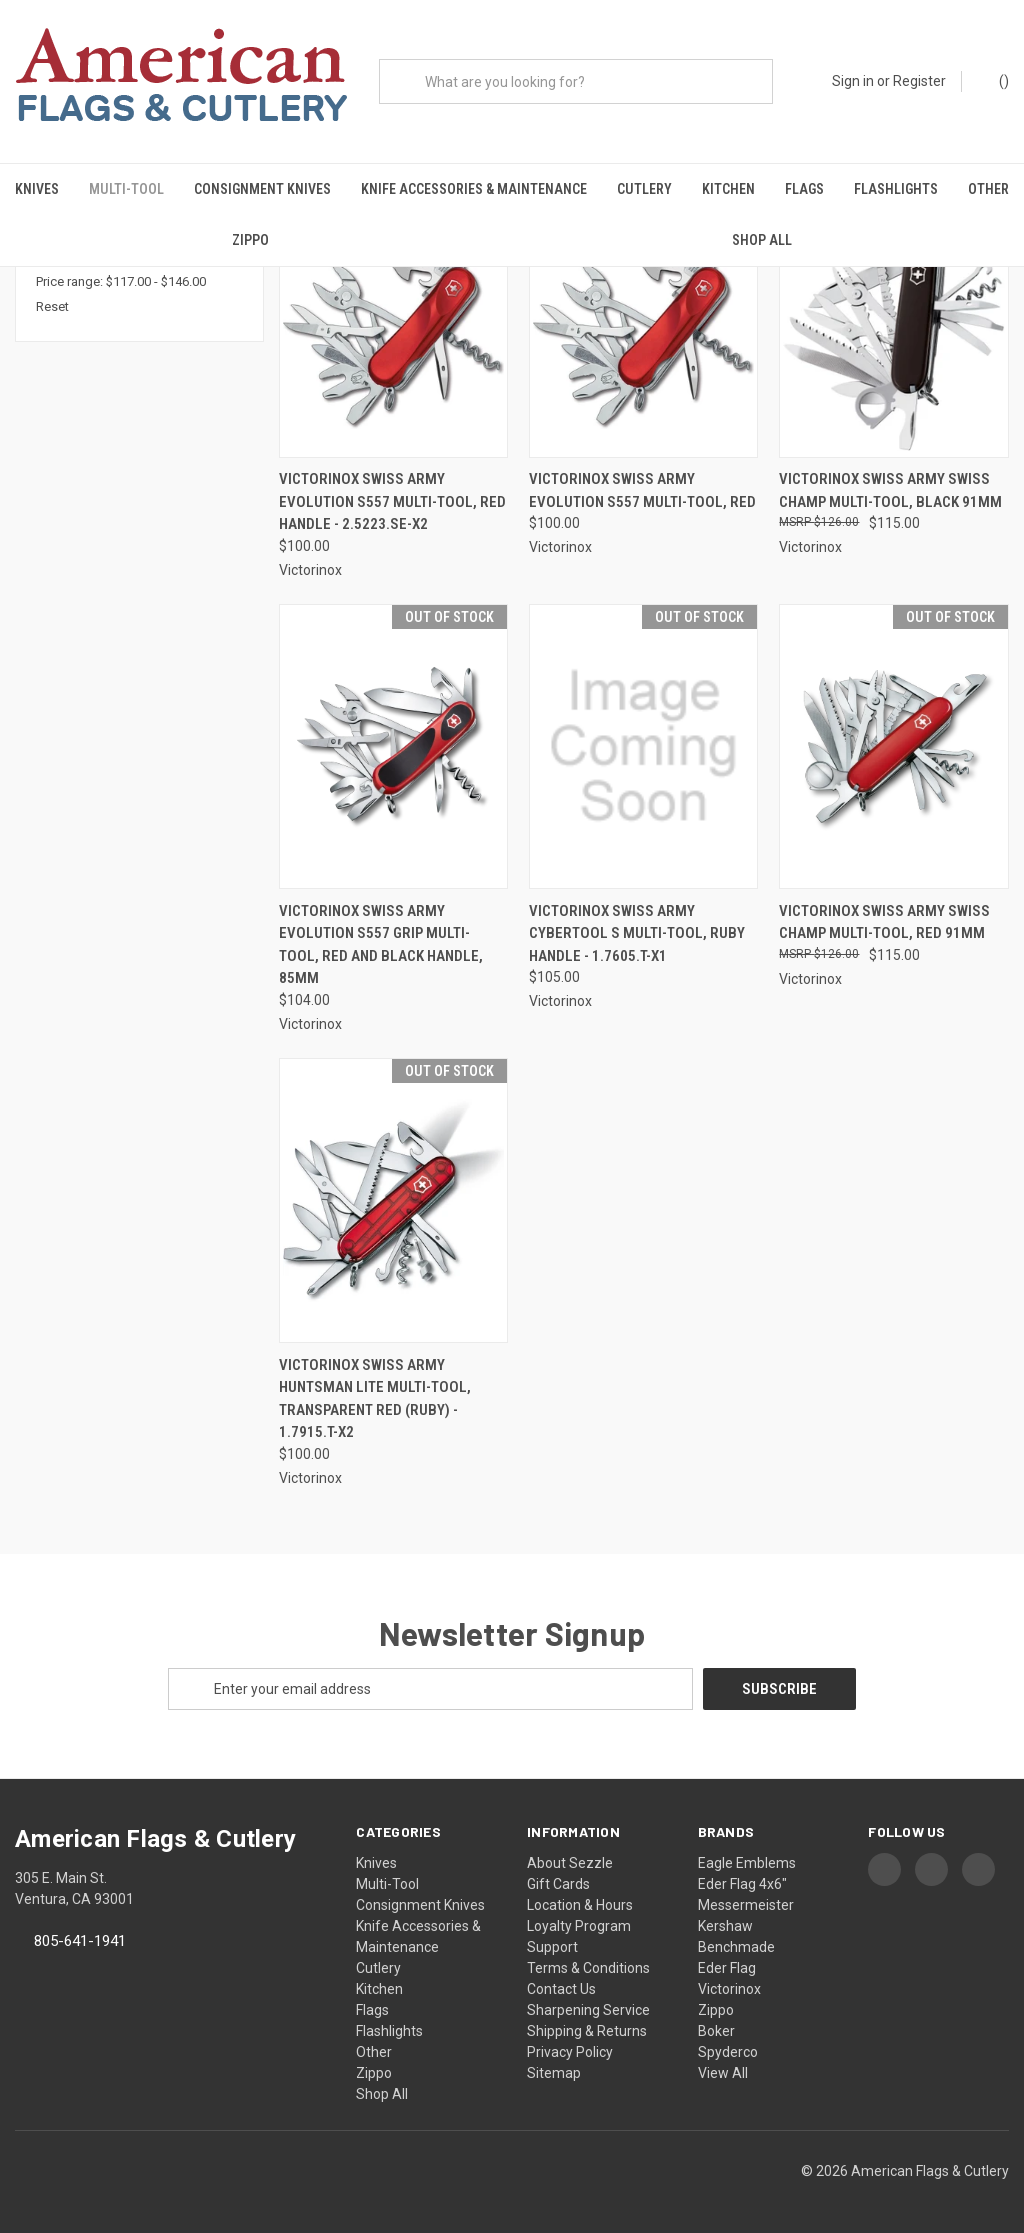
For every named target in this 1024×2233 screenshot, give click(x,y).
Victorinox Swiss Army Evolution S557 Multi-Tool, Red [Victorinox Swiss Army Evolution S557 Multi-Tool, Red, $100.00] (642, 490)
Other (988, 189)
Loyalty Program (579, 1926)
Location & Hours (580, 1905)
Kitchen (728, 189)
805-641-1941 (80, 1941)
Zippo (250, 240)
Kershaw (725, 1926)
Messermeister (746, 1905)
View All (723, 2073)
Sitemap (554, 2073)
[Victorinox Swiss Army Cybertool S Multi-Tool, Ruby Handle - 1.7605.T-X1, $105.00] (643, 746)
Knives (37, 189)
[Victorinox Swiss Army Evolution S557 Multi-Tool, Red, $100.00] (643, 315)
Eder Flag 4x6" (742, 1884)
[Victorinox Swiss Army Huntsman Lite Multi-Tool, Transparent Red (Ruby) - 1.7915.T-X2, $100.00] (393, 1200)
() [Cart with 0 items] (994, 80)
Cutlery (644, 189)
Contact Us (561, 1989)
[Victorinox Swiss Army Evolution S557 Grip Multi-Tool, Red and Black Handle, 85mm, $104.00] (393, 746)
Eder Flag (727, 1968)
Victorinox (729, 1989)
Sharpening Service (588, 2010)
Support (552, 1947)
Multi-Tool (126, 189)
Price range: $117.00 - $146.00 (121, 281)
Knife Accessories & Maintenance (474, 189)
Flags (804, 189)
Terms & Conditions (588, 1968)
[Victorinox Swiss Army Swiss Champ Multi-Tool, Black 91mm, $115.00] (893, 315)
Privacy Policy (570, 2052)
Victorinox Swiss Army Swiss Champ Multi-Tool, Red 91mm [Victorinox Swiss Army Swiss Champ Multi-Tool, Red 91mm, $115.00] (884, 922)
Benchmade (736, 1947)
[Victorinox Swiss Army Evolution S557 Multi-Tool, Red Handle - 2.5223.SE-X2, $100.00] (393, 315)
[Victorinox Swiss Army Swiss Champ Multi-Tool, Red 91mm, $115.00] (893, 746)
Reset (52, 306)
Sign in (853, 81)
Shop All (762, 240)
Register (919, 81)
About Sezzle (570, 1863)
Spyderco (728, 2052)
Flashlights (896, 189)
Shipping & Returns (587, 2031)
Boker (716, 2031)
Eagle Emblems (747, 1863)
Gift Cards (558, 1884)
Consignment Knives (262, 189)
